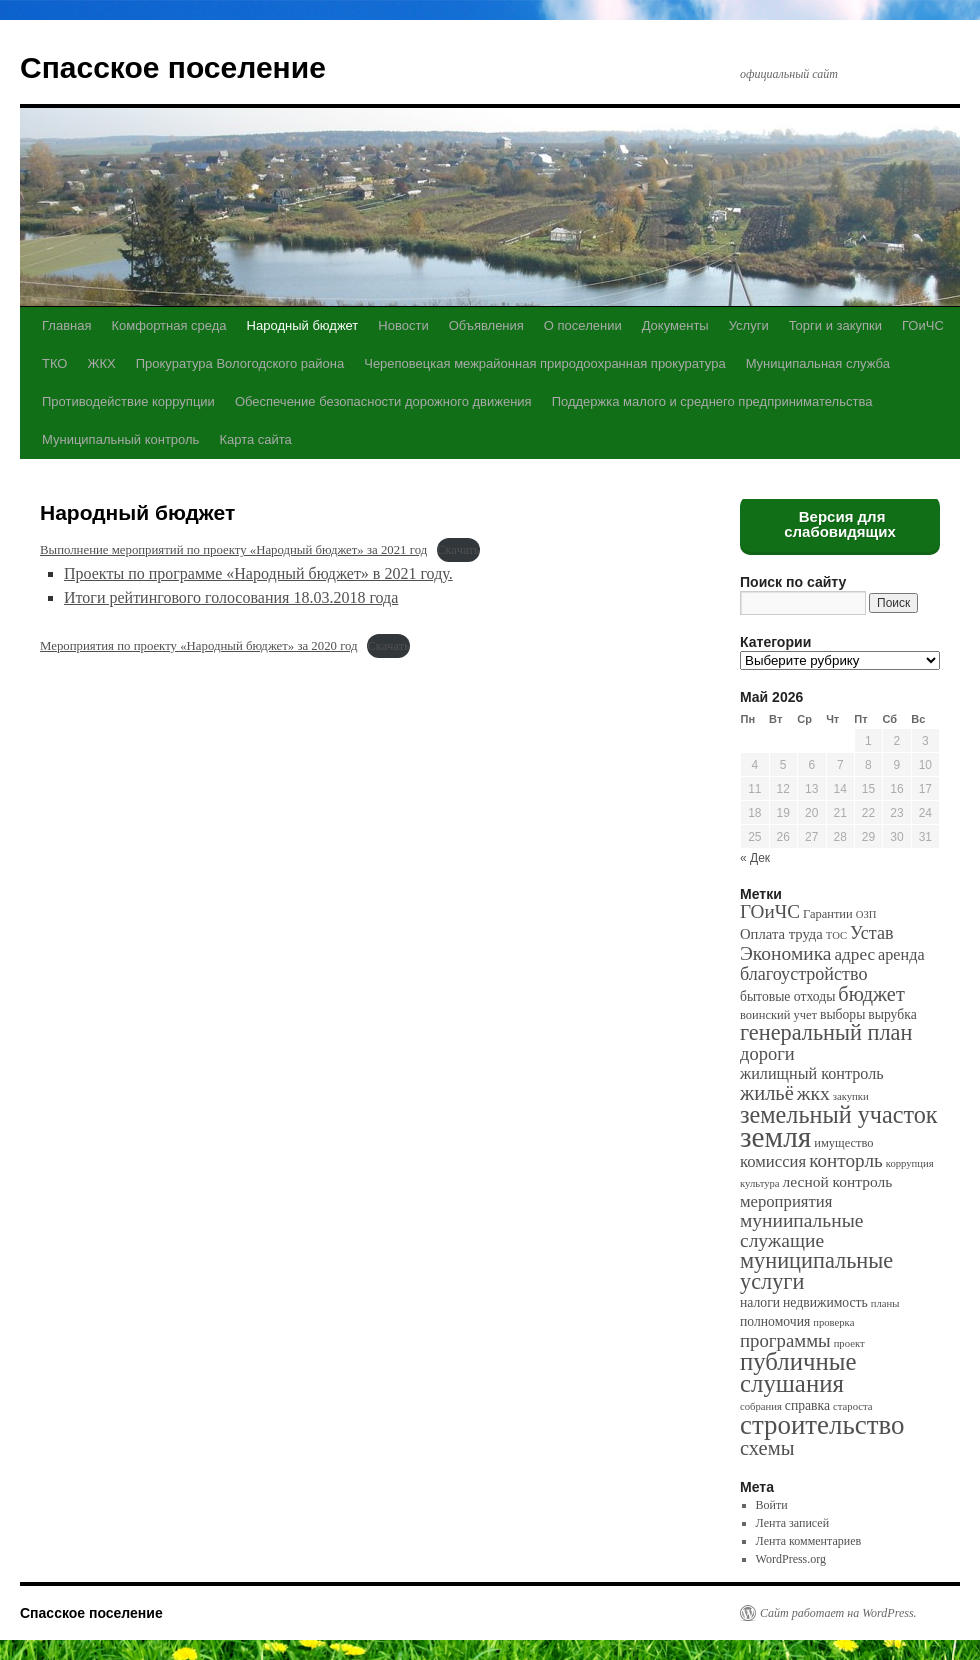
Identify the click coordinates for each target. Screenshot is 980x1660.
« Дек (755, 858)
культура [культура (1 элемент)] (760, 1183)
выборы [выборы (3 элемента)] (842, 1014)
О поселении (583, 325)
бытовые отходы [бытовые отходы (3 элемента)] (787, 996)
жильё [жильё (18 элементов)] (767, 1093)
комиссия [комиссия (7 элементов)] (773, 1161)
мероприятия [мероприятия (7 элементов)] (786, 1201)
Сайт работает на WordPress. (838, 1613)
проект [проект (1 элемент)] (849, 1343)
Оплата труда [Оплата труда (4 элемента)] (781, 934)
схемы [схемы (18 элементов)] (767, 1448)
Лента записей (793, 1523)
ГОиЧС (923, 325)
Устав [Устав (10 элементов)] (871, 933)
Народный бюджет (303, 325)
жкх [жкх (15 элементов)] (813, 1093)
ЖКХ (101, 363)
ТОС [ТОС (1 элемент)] (836, 935)
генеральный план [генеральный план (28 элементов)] (826, 1032)
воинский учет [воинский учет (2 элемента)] (778, 1015)
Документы (675, 325)
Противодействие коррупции (128, 401)
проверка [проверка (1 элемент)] (833, 1322)
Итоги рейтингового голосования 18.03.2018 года (231, 597)
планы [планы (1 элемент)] (885, 1303)
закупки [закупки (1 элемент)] (851, 1096)
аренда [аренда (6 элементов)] (901, 954)
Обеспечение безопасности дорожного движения (383, 401)
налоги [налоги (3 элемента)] (760, 1302)
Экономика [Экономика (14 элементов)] (785, 953)
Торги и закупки (835, 325)
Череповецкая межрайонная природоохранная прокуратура (544, 363)
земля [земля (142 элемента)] (775, 1137)
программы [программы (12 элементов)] (785, 1340)
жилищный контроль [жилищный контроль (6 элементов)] (812, 1073)
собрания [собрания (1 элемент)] (761, 1406)
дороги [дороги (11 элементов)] (767, 1054)
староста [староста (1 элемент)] (852, 1406)
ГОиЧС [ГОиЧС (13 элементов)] (770, 911)
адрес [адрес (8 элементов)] (854, 954)
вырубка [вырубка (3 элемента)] (892, 1014)
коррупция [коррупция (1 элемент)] (910, 1163)
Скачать (458, 550)
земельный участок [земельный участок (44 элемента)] (839, 1114)
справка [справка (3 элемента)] (807, 1405)
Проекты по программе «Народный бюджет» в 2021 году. (258, 573)
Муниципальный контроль (120, 439)
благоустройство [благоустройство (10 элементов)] (803, 974)
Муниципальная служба (818, 363)
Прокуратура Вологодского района (240, 363)
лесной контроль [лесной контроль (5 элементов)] (838, 1181)
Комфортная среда (168, 325)
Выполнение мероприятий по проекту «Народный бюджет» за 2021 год (233, 550)
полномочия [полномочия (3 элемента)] (775, 1321)
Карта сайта (255, 439)
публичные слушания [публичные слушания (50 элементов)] (798, 1372)
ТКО (54, 363)
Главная (66, 325)
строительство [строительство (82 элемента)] (822, 1425)
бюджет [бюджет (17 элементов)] (871, 994)
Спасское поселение (173, 67)
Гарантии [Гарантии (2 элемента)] (828, 914)
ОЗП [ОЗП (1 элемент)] (866, 914)
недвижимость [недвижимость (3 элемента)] (825, 1302)
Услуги (749, 325)
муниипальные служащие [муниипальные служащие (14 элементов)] (801, 1230)
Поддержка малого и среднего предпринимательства (712, 401)
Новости (403, 325)
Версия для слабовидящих (840, 524)
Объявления (486, 325)
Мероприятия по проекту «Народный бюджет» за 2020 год (199, 646)
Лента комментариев (809, 1541)
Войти (772, 1505)
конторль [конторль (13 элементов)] (846, 1160)
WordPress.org (791, 1559)
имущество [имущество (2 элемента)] (843, 1143)
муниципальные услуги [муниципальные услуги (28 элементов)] (816, 1271)
